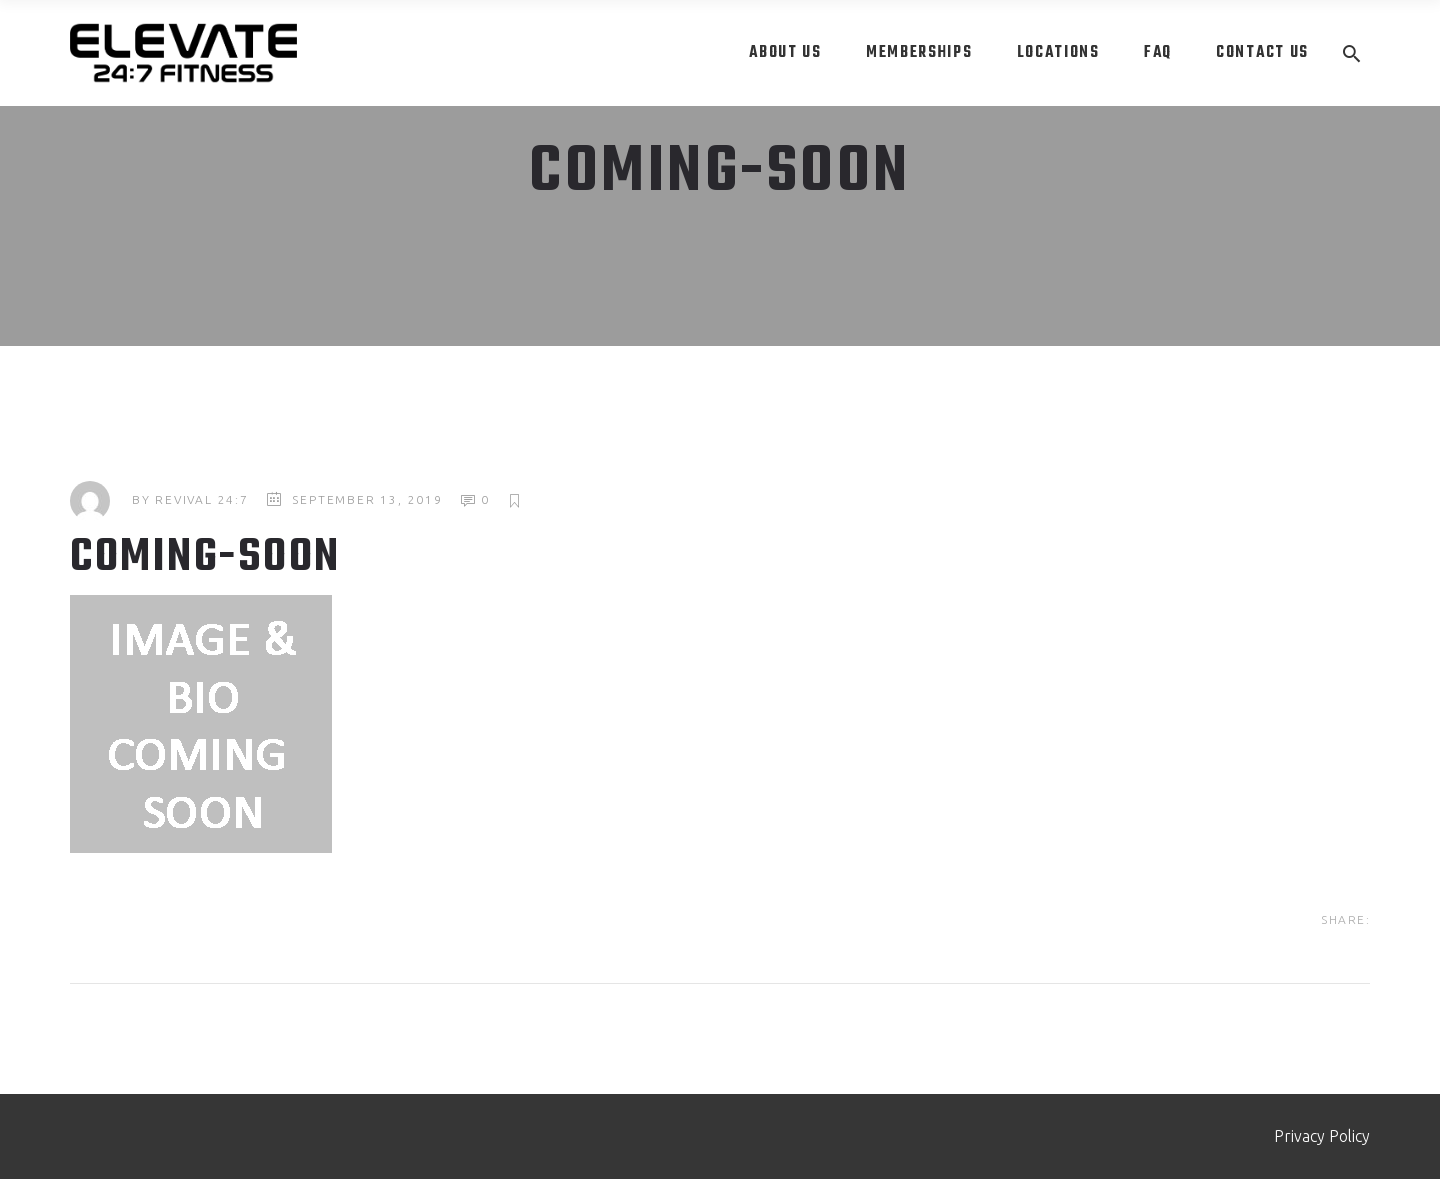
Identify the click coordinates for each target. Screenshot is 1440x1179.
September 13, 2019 (367, 499)
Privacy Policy (1322, 1136)
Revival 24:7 (202, 499)
